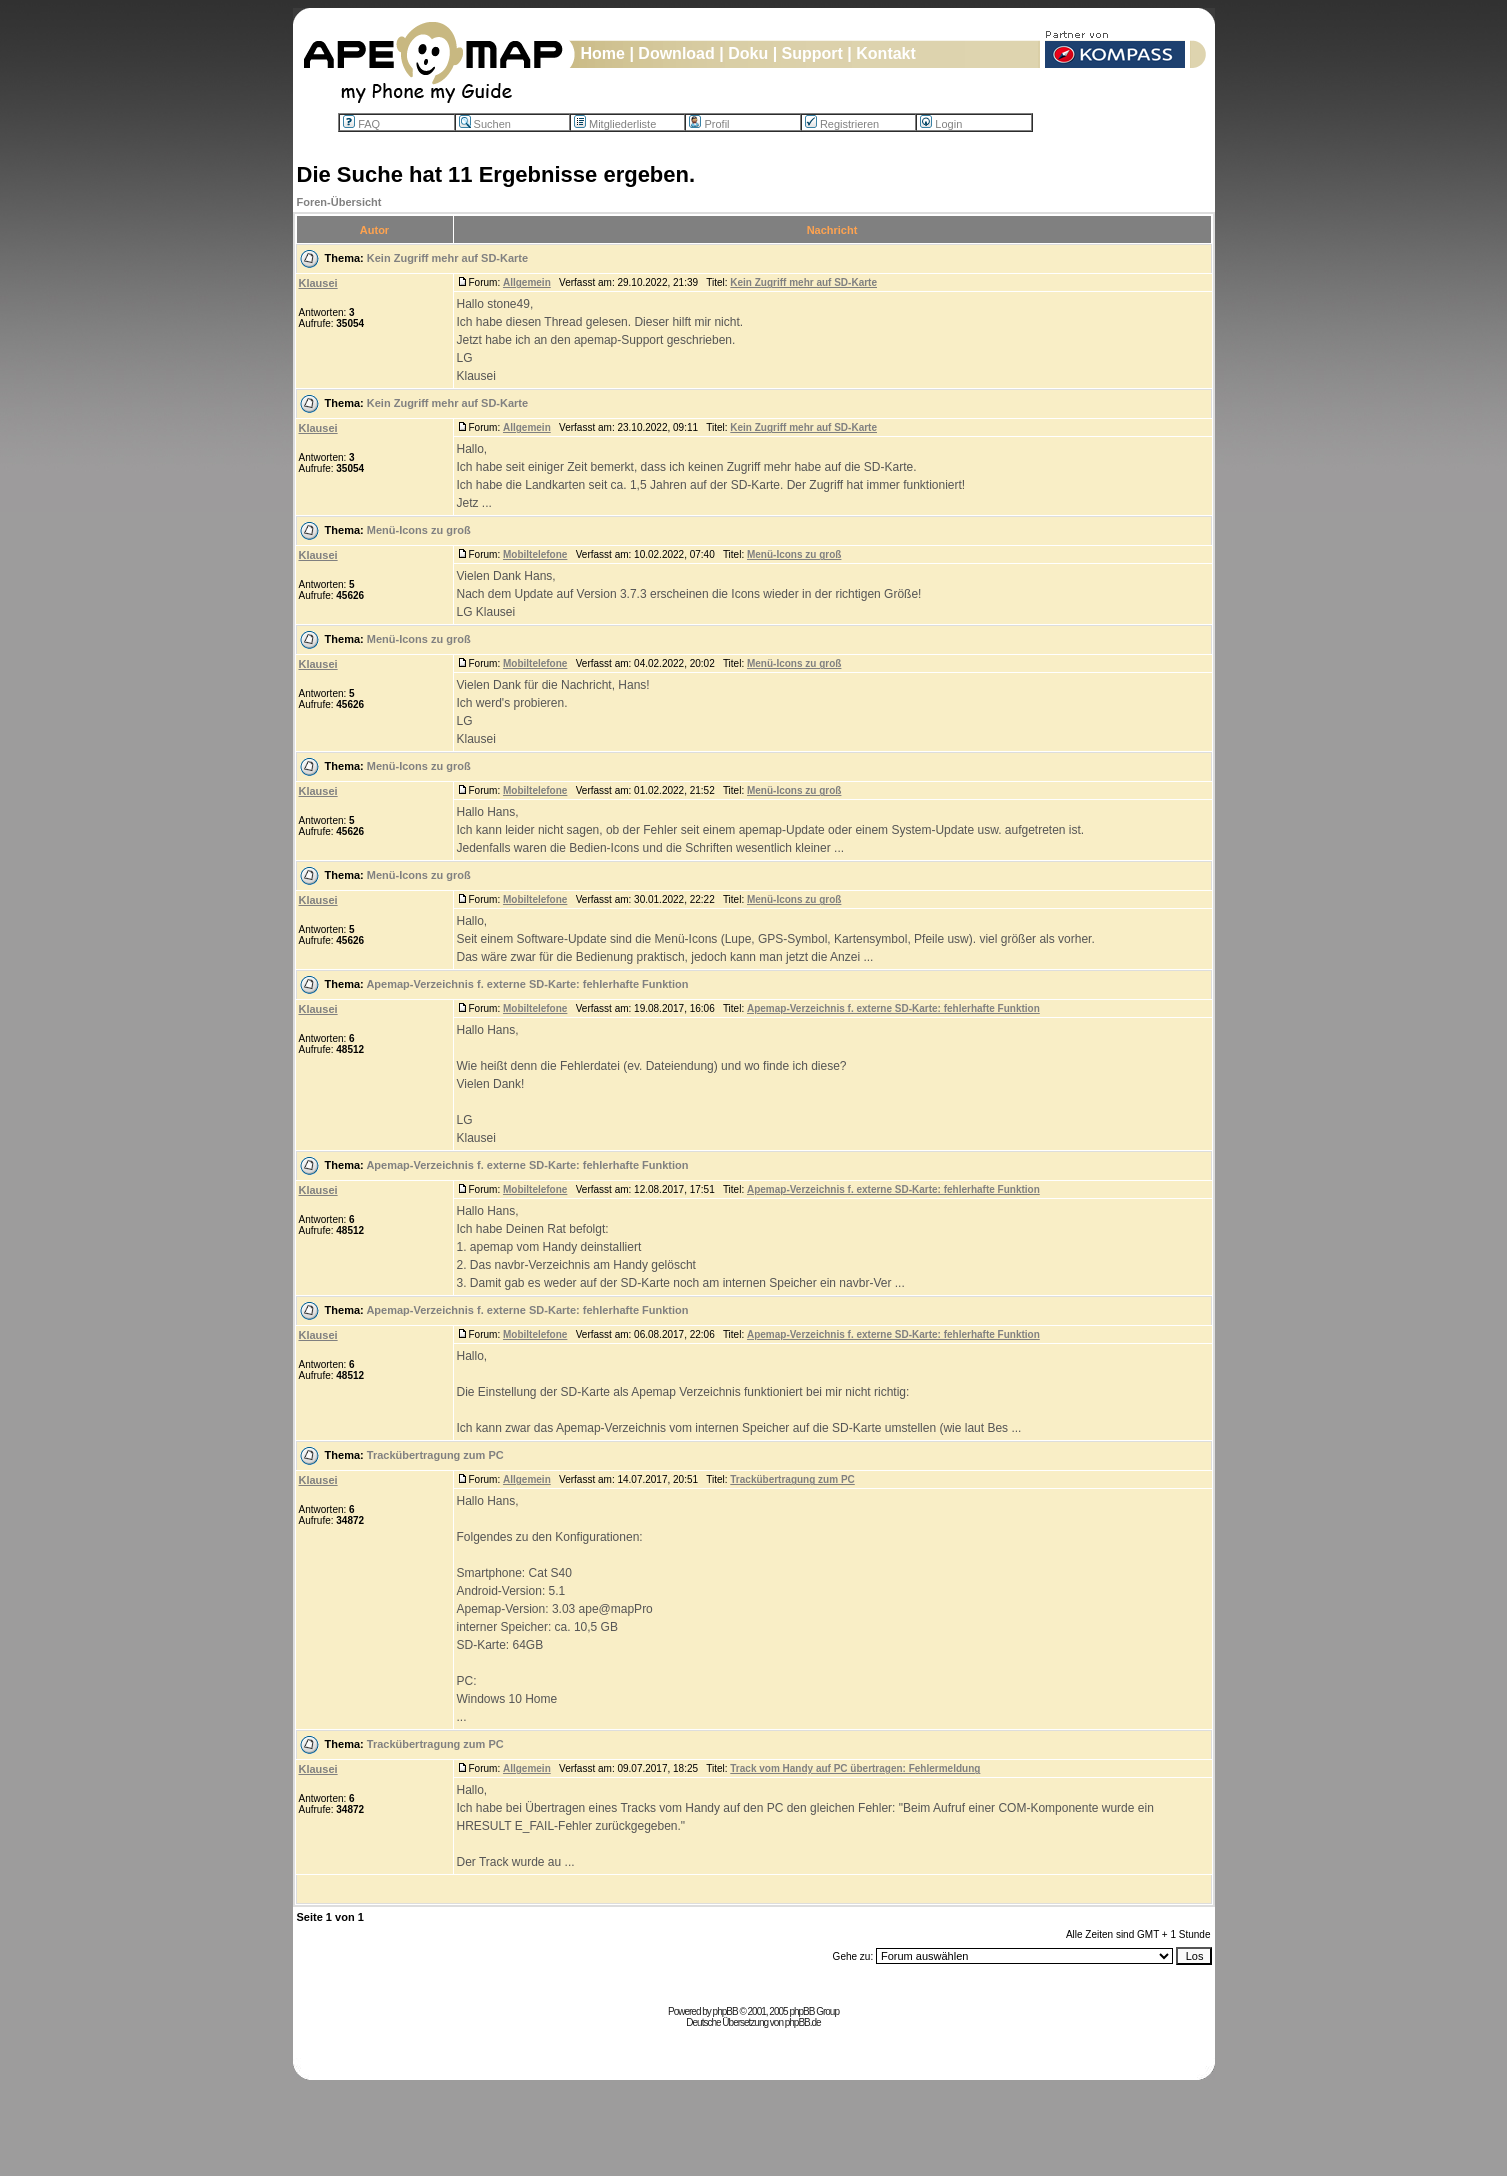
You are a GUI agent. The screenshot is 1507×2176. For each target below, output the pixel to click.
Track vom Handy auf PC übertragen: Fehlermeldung (855, 1768)
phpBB (725, 2011)
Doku (748, 53)
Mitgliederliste (615, 124)
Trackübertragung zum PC (435, 1455)
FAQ (361, 124)
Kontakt (886, 53)
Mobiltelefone (535, 554)
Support (812, 53)
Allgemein (527, 282)
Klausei (318, 283)
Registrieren (842, 124)
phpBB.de (803, 2022)
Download (676, 53)
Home (603, 53)
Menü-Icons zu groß (419, 530)
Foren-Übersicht (339, 202)
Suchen (485, 124)
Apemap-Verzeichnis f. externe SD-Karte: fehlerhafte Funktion (527, 984)
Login (941, 124)
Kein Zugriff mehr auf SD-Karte (447, 258)
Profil (709, 124)
